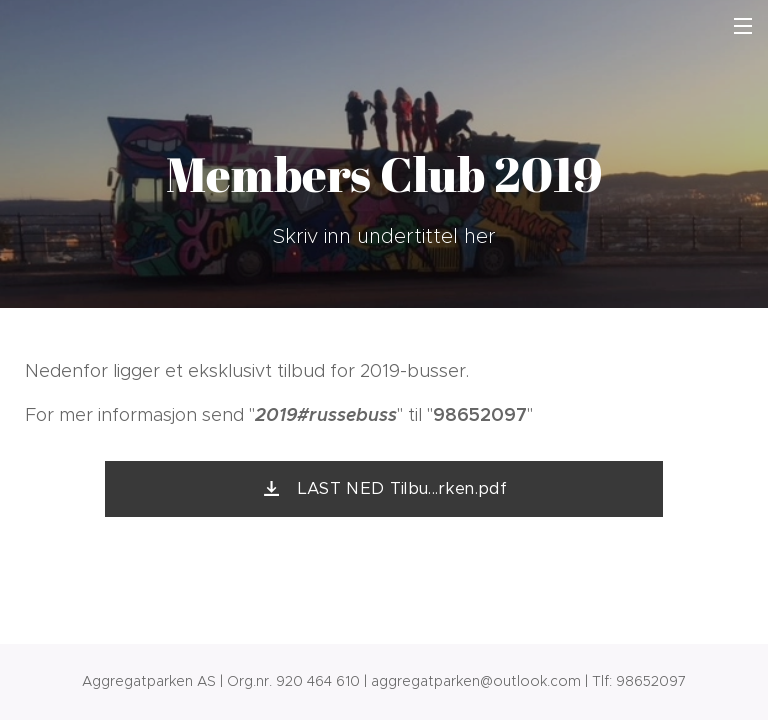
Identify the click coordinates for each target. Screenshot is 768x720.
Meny (743, 26)
